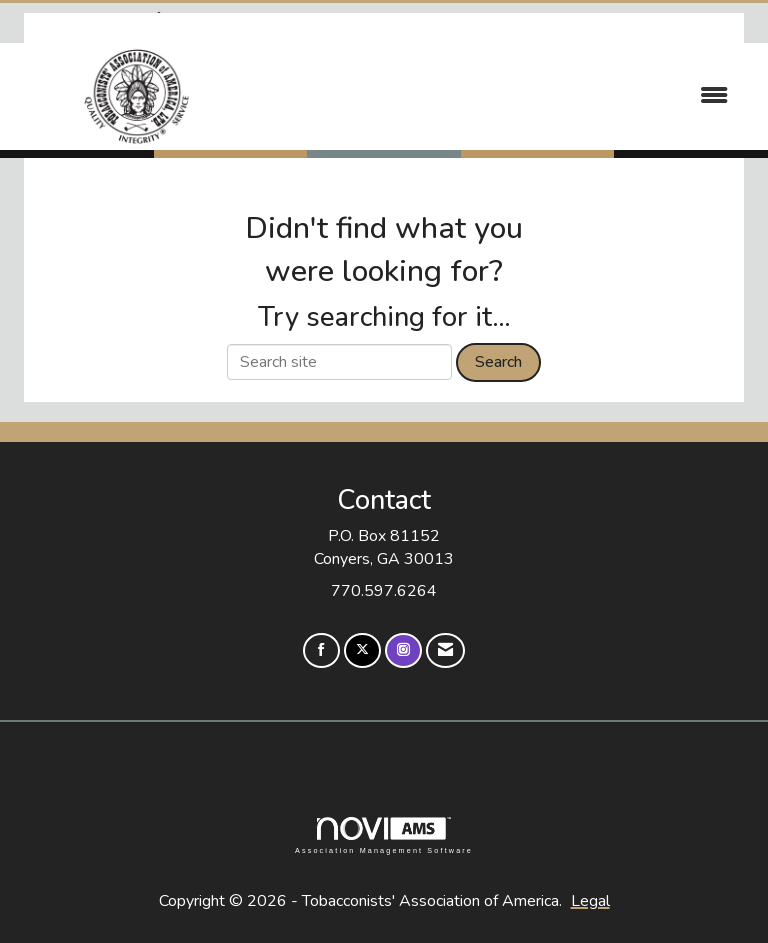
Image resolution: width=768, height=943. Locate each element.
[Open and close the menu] (503, 96)
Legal (590, 901)
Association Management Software (384, 835)
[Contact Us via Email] (445, 650)
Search (498, 362)
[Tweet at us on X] (362, 650)
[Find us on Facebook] (321, 650)
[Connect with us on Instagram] (403, 650)
